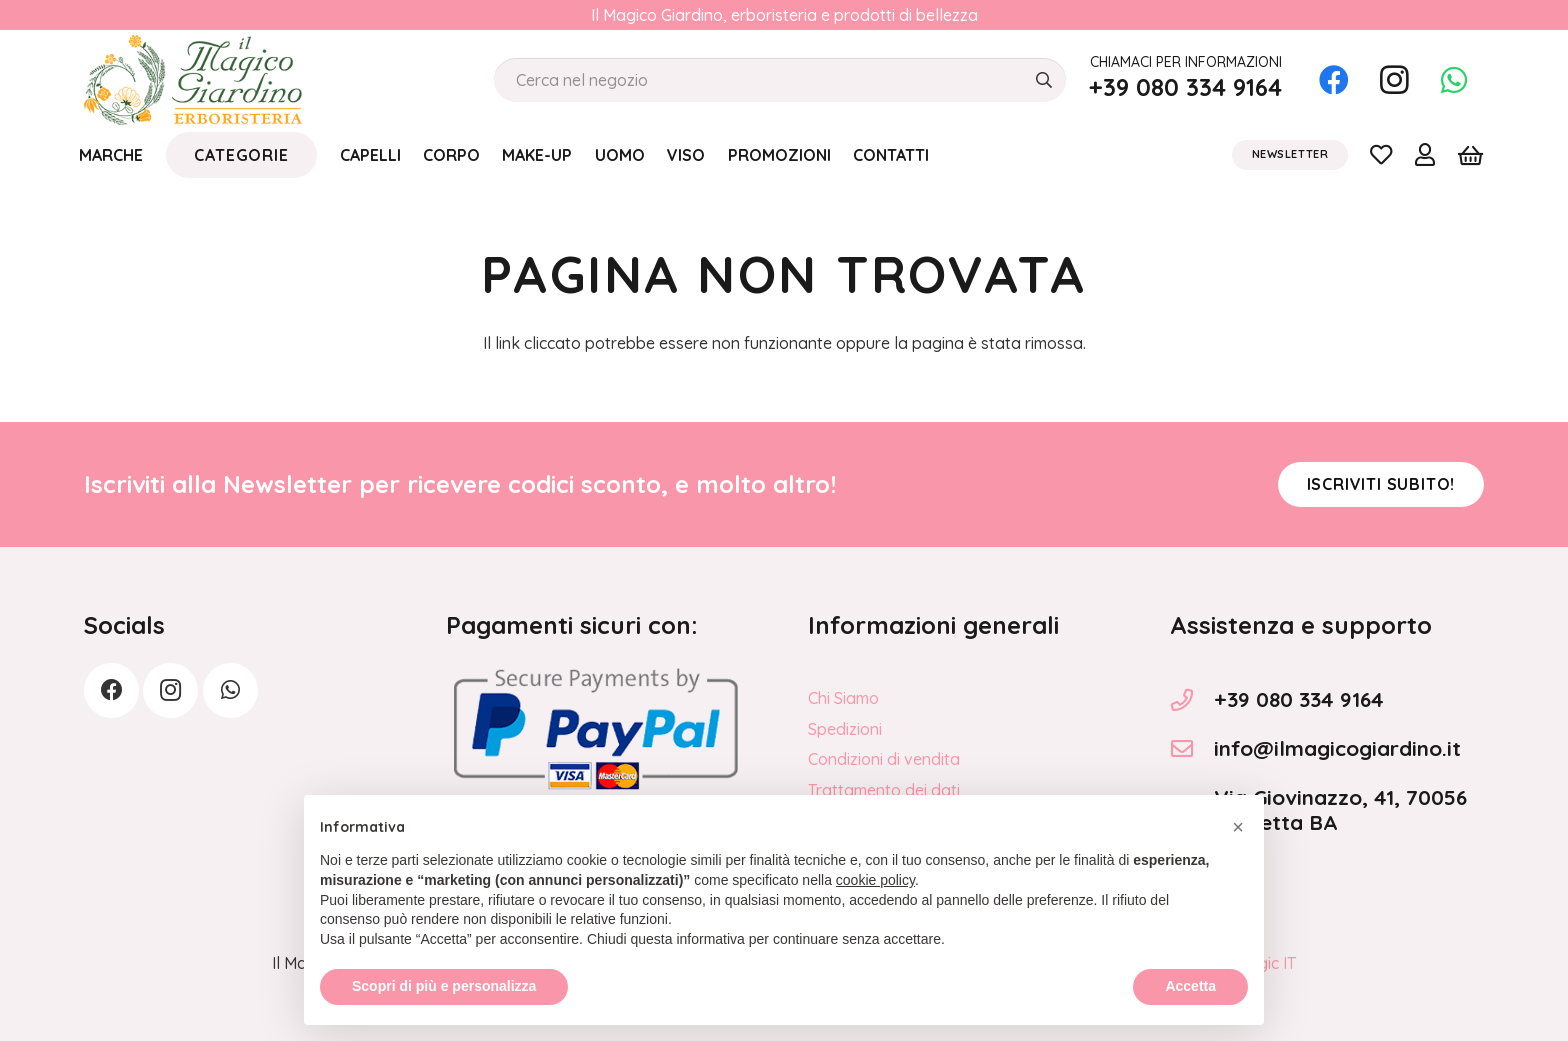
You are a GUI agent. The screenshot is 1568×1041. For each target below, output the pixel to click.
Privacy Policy (859, 820)
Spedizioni (845, 729)
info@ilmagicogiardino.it (1337, 748)
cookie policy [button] (875, 925)
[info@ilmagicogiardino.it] (1192, 749)
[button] (1238, 871)
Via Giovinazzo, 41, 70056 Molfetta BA (1340, 809)
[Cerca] (1043, 80)
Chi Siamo (843, 698)
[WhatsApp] (1454, 80)
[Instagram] (1394, 80)
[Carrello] (1470, 155)
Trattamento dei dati (884, 790)
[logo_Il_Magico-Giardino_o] (193, 80)
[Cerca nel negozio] (780, 80)
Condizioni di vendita (884, 759)
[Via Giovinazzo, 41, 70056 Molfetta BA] (1192, 810)
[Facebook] (1334, 80)
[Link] (1381, 154)
